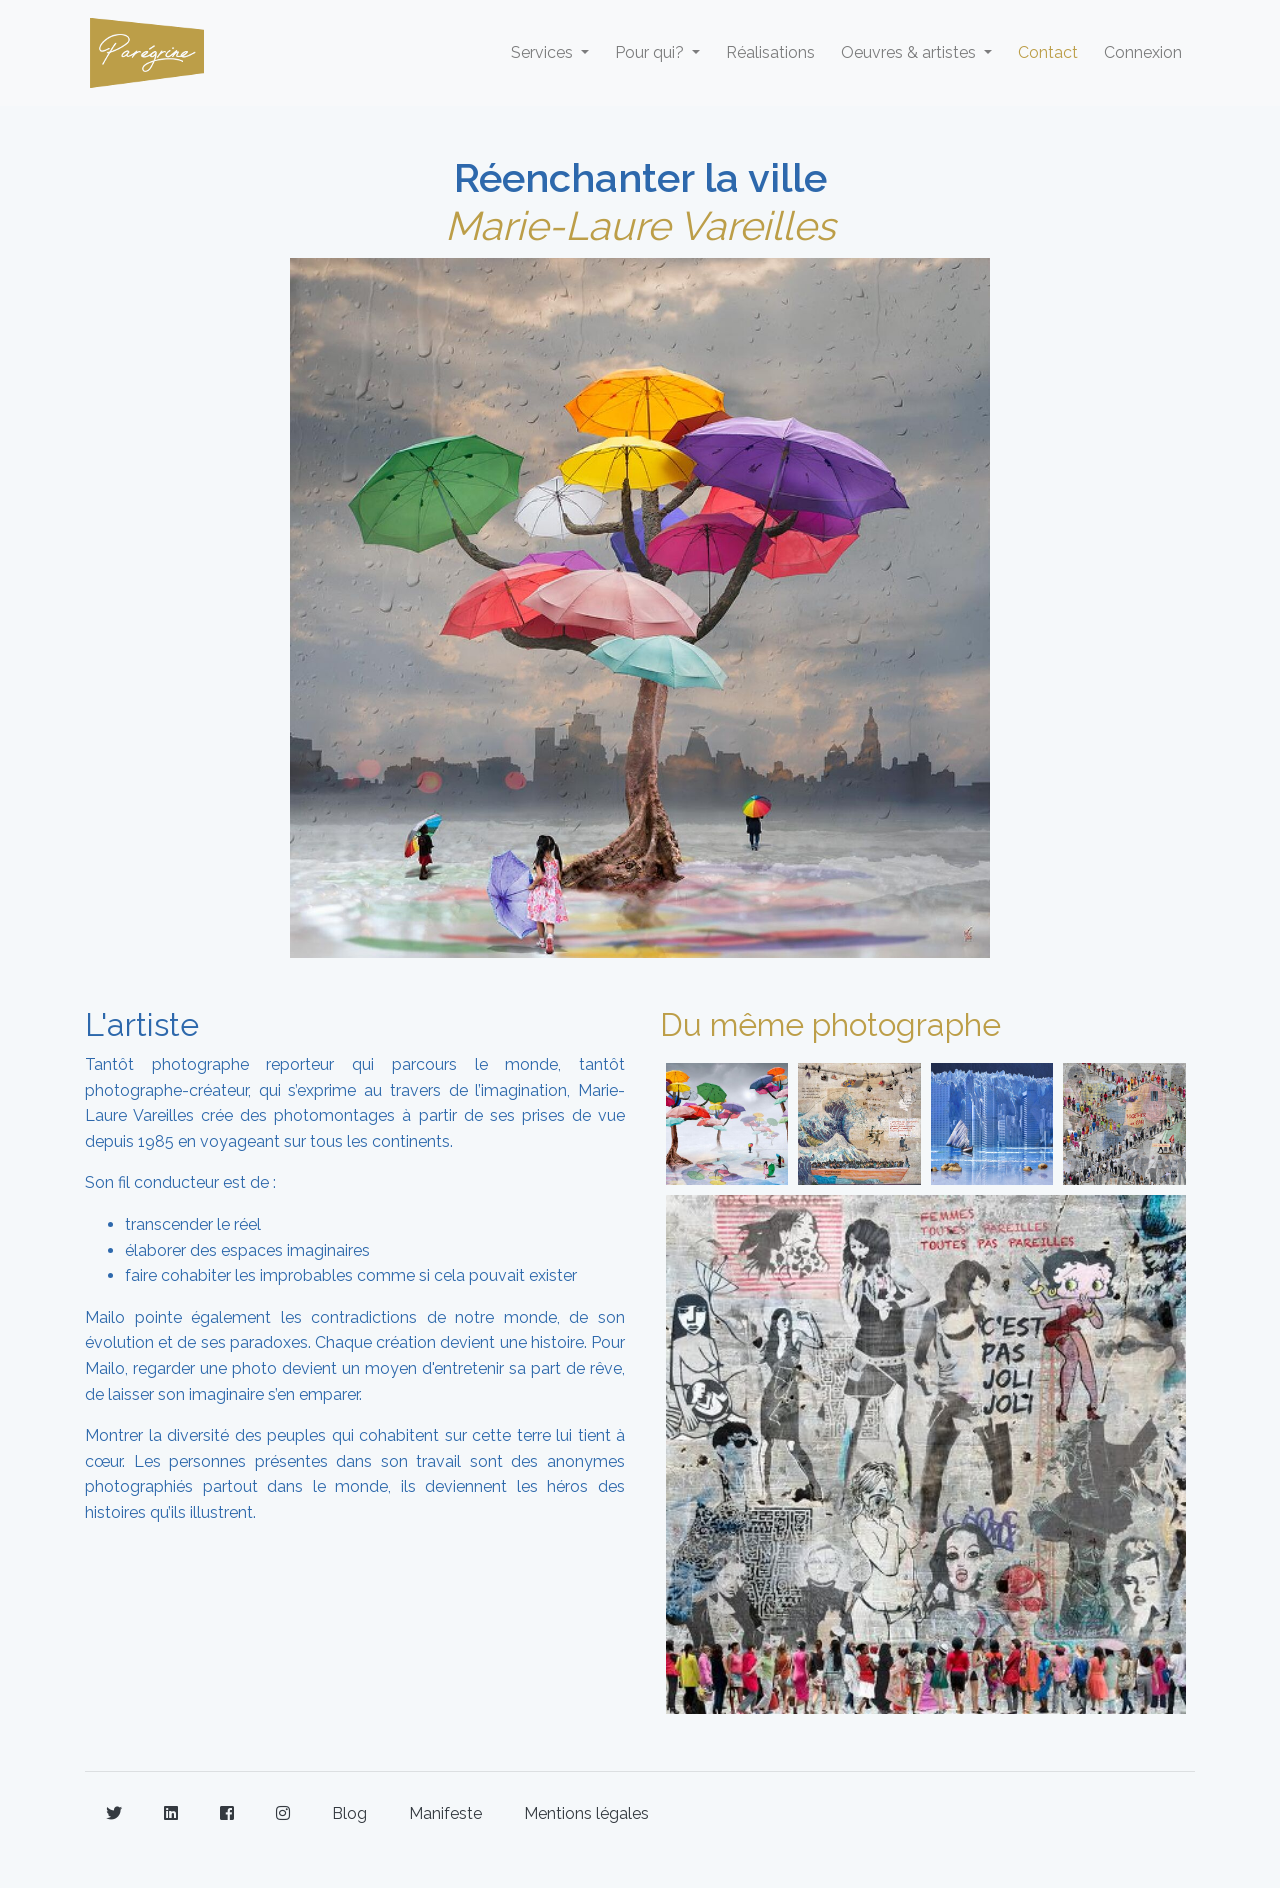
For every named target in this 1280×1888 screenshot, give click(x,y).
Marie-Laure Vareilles (640, 225)
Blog (349, 1813)
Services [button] (544, 52)
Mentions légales (586, 1813)
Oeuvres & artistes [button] (910, 52)
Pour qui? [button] (651, 52)
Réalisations (770, 52)
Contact (1048, 52)
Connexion (1143, 52)
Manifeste (445, 1813)
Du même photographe (830, 1024)
